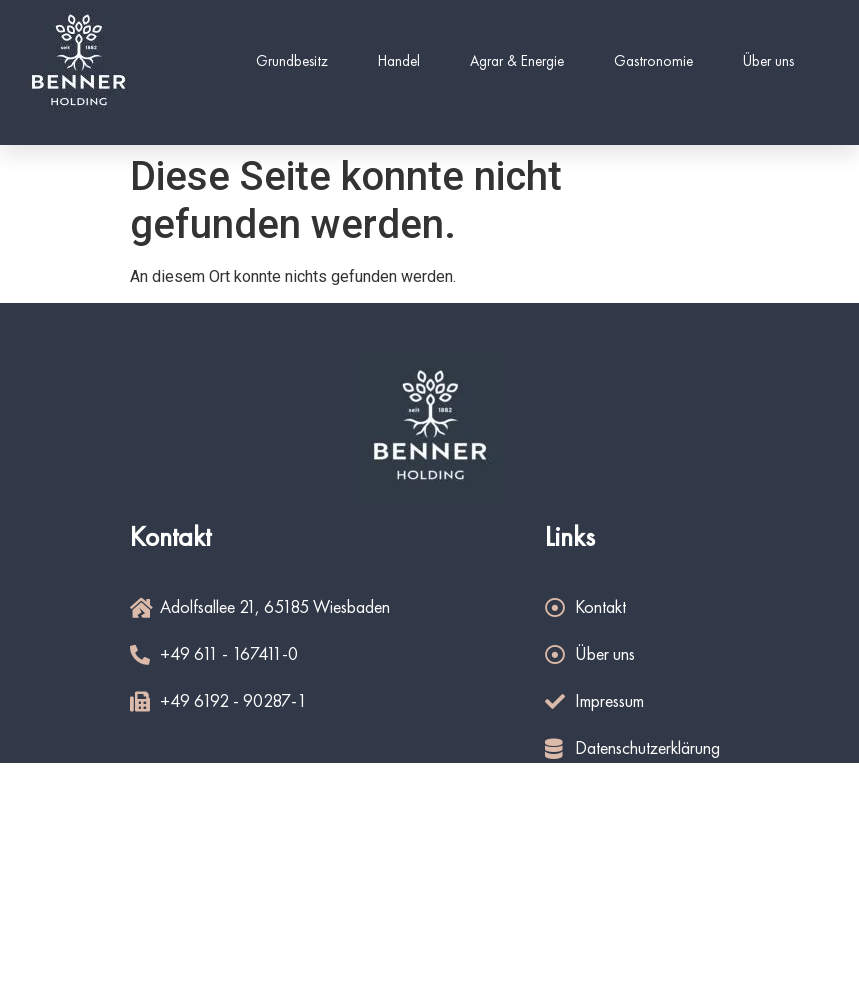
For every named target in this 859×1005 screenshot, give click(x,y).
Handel (399, 62)
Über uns (768, 62)
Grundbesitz (292, 62)
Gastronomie (653, 62)
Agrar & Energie (517, 62)
